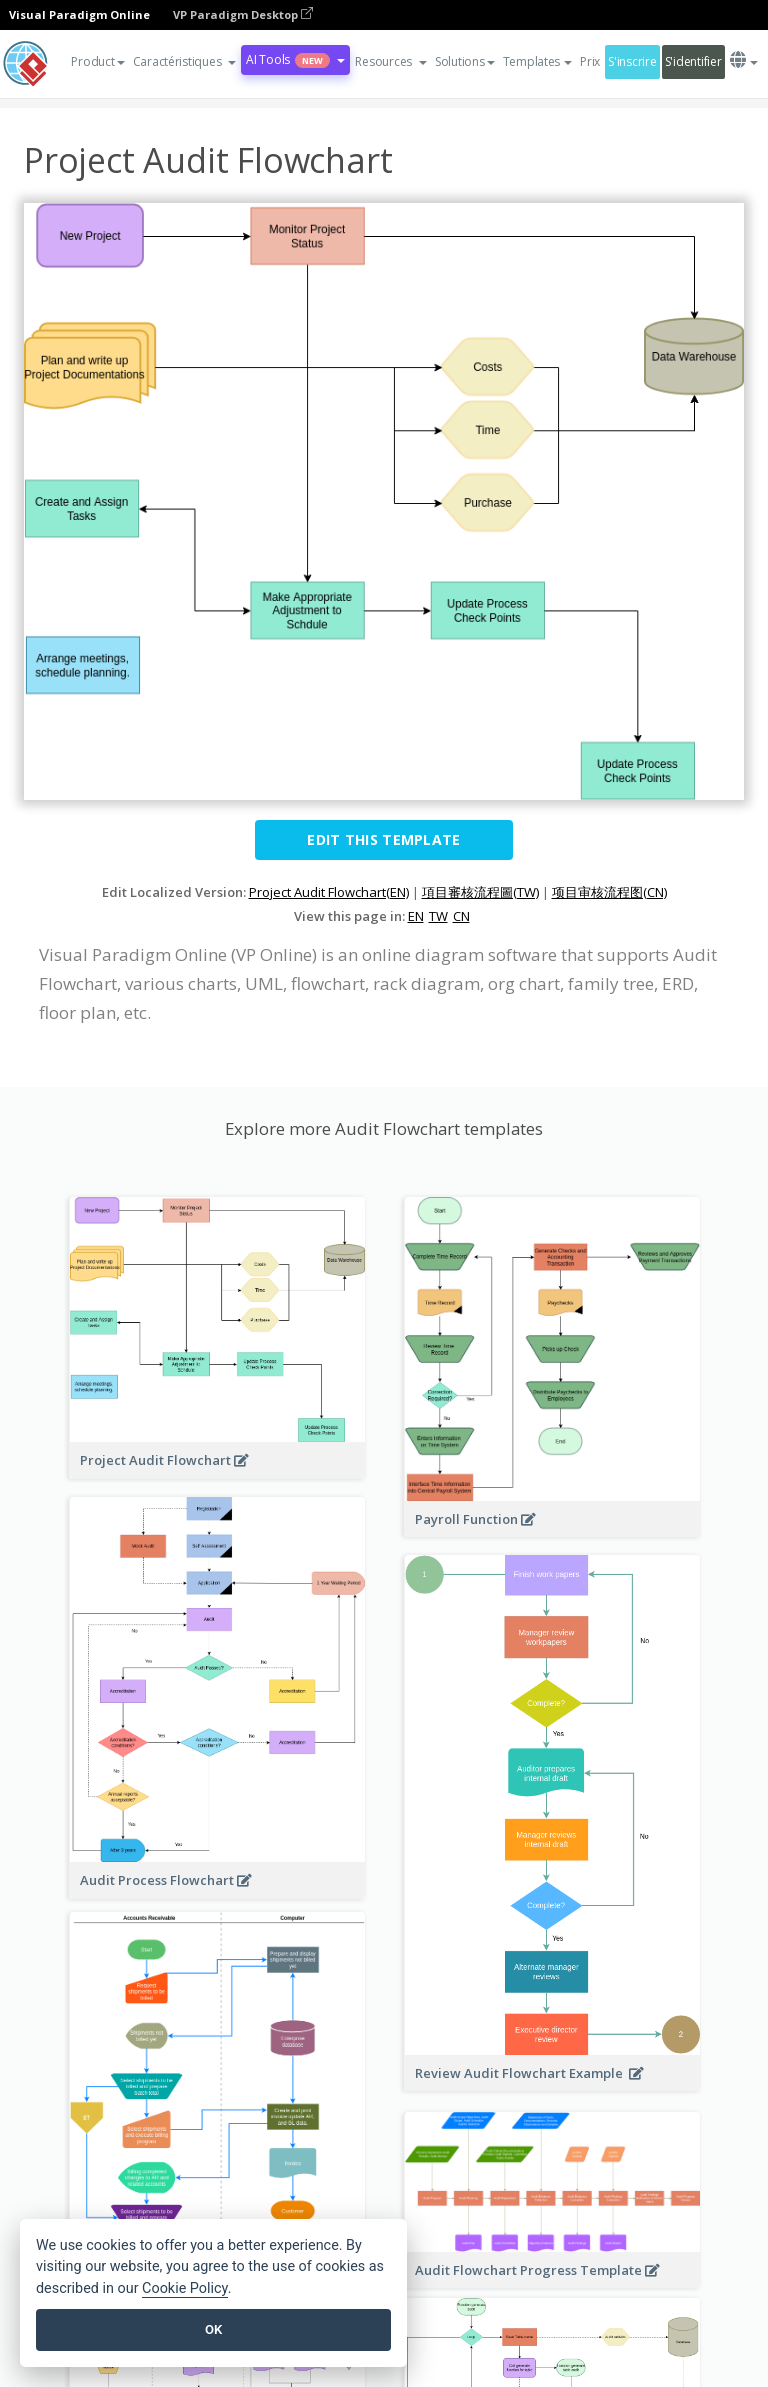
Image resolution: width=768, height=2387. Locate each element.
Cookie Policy (185, 2288)
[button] (185, 62)
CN (461, 916)
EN (416, 916)
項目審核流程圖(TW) (480, 892)
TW (438, 916)
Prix (590, 61)
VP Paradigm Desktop (243, 14)
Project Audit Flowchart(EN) (329, 892)
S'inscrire (632, 61)
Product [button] (97, 61)
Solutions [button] (465, 61)
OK (213, 2329)
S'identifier (693, 61)
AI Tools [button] (295, 59)
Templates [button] (538, 61)
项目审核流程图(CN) (609, 892)
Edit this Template (383, 839)
